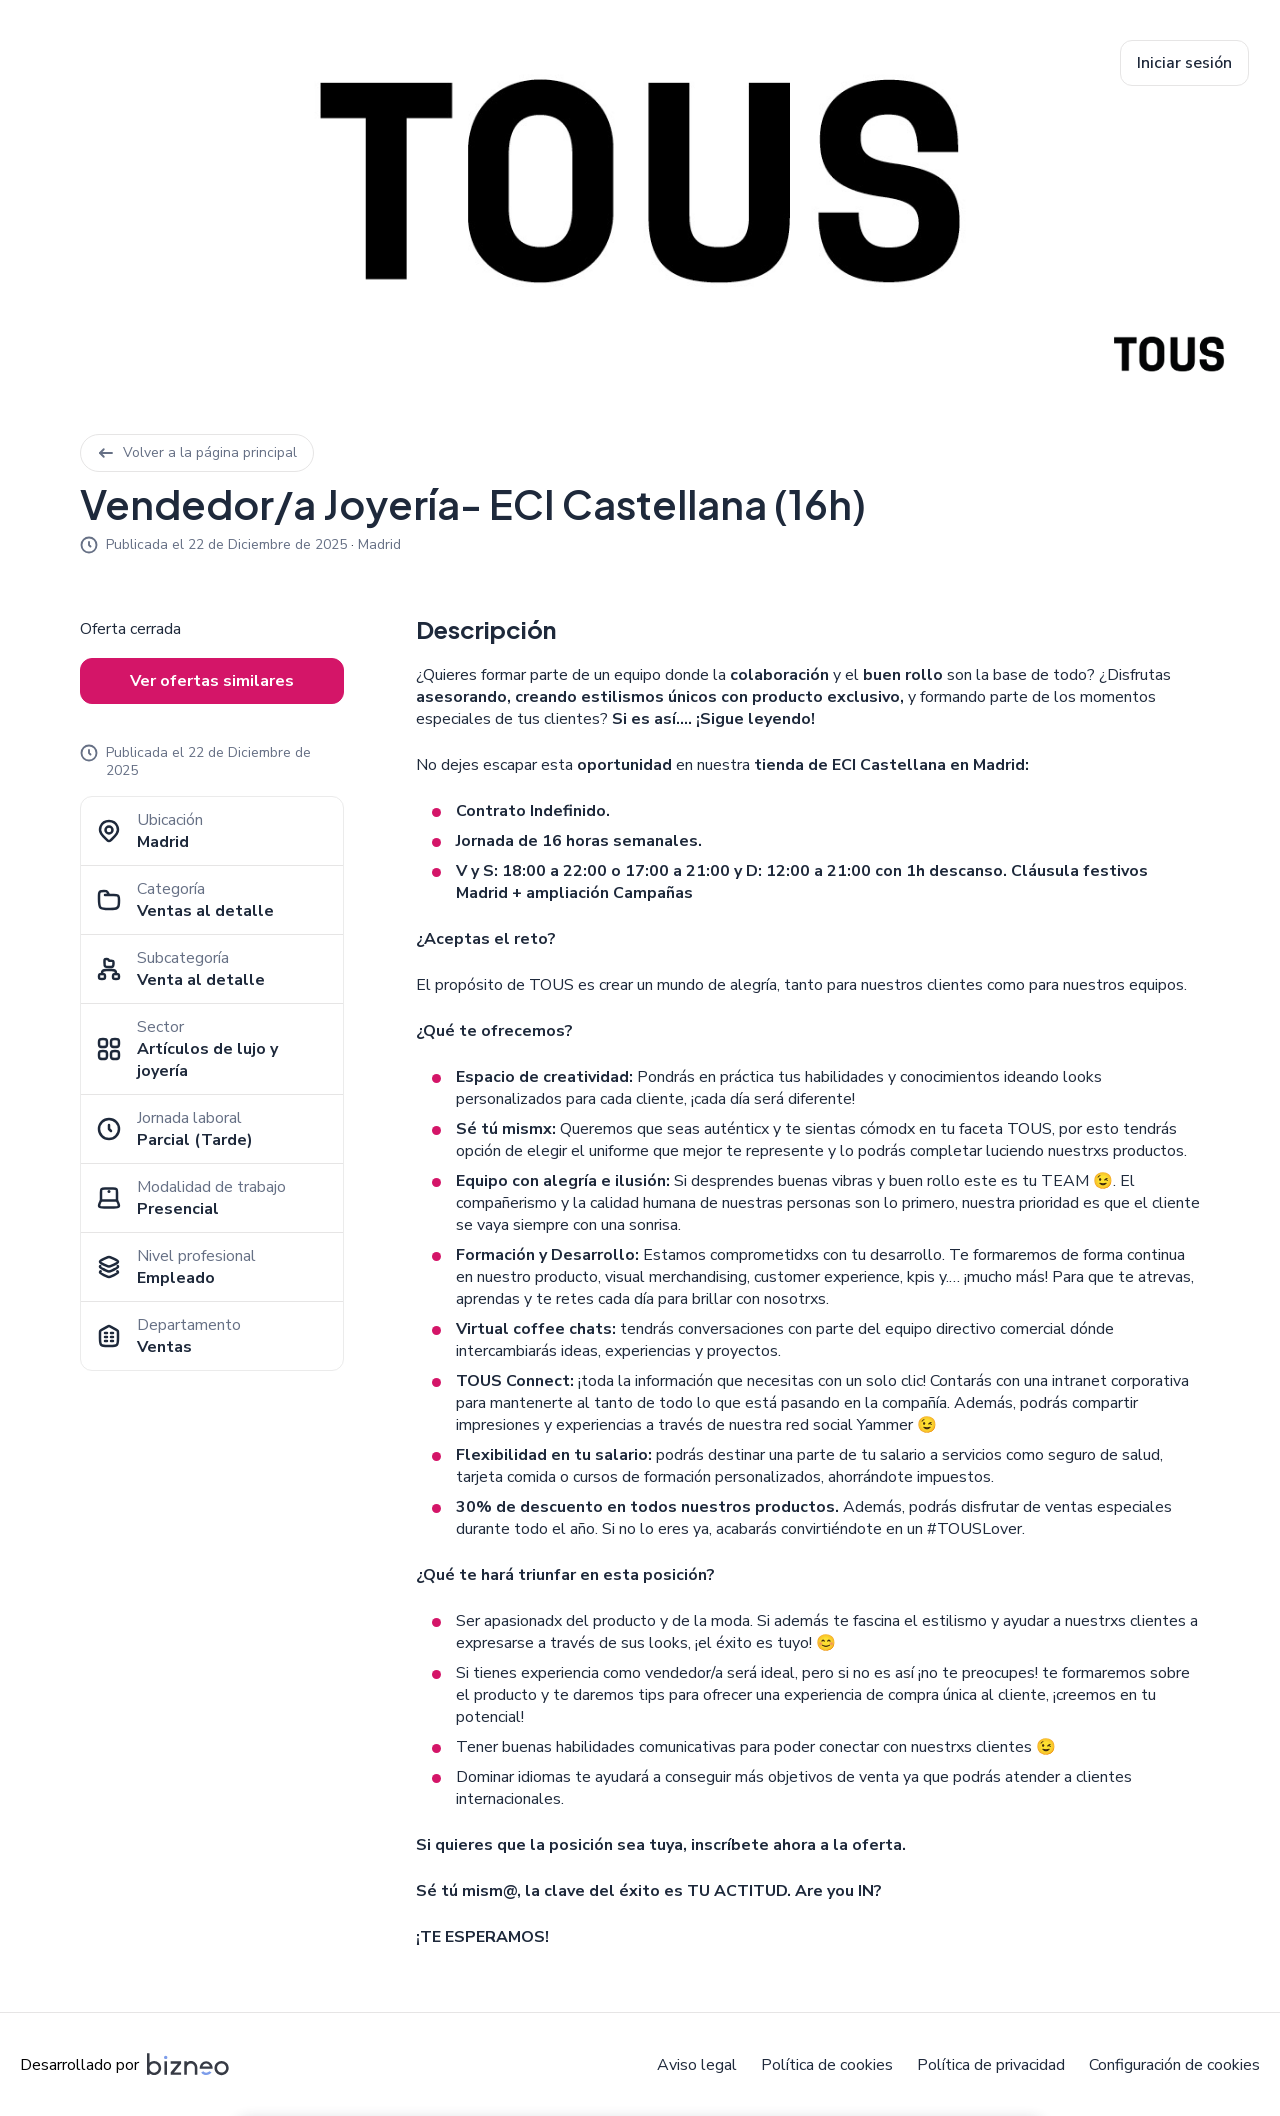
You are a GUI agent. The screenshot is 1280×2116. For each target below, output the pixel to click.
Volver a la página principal (197, 452)
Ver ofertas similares (212, 681)
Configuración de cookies (1174, 2065)
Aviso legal (697, 2065)
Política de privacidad (991, 2065)
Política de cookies (827, 2065)
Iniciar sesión (1184, 63)
